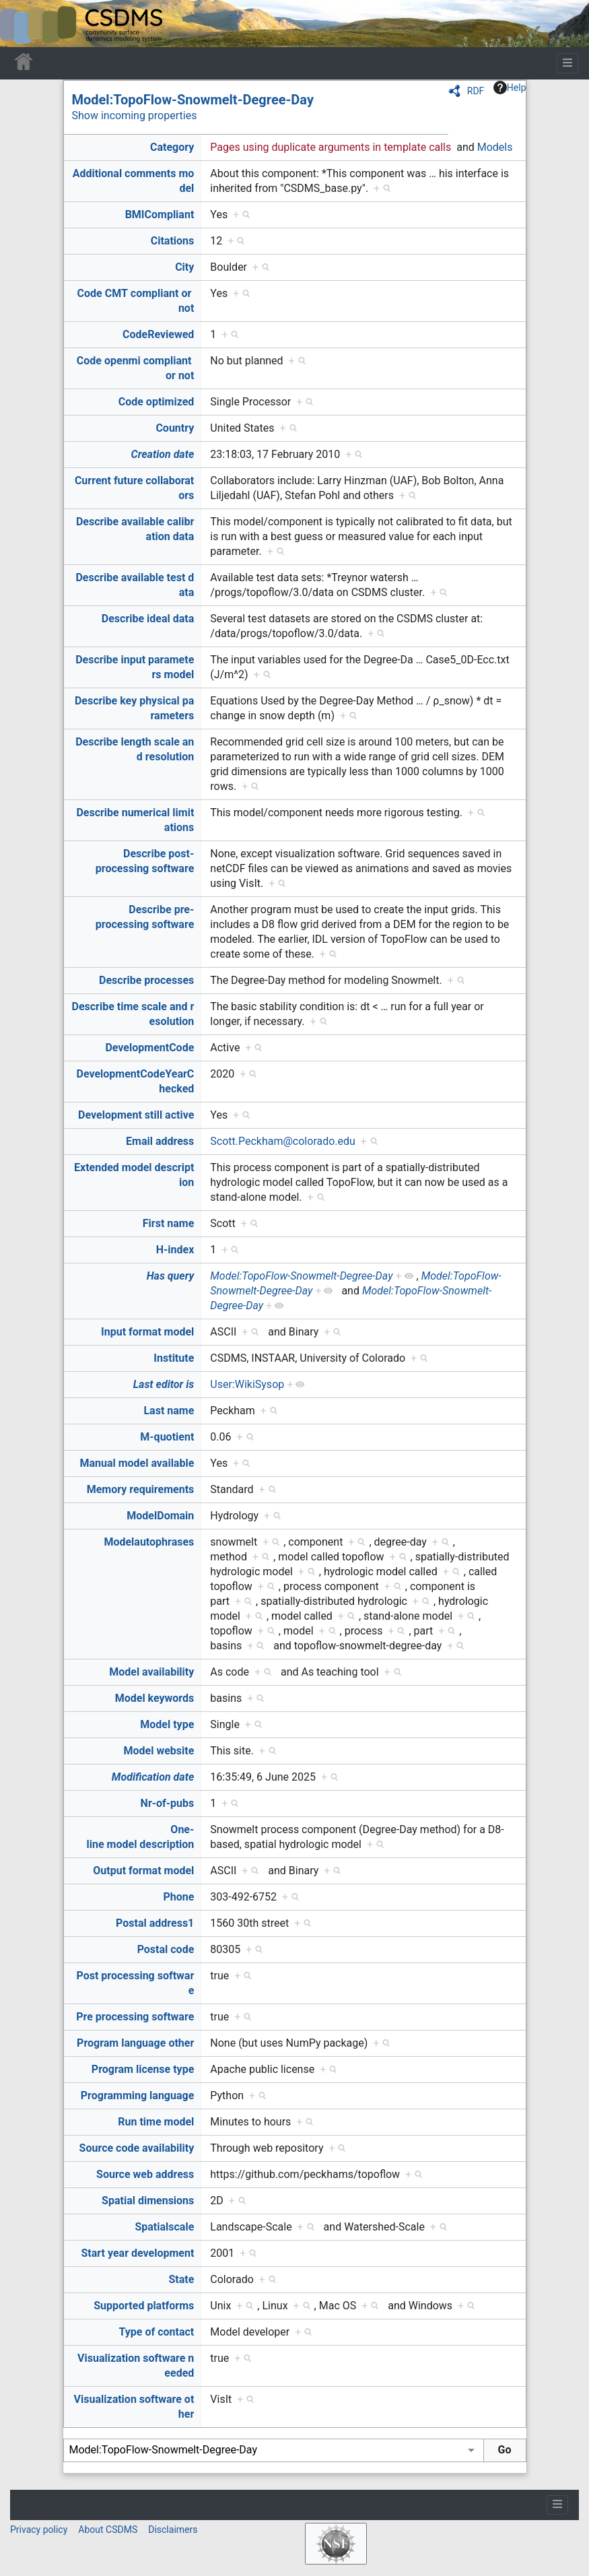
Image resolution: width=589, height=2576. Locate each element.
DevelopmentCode (149, 1047)
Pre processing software (135, 2016)
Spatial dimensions (148, 2200)
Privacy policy (38, 2529)
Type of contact (157, 2331)
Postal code (166, 1949)
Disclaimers (172, 2529)
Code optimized (156, 401)
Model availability (151, 1671)
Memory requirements (141, 1489)
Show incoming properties (134, 115)
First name (169, 1223)
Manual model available (136, 1463)
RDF (476, 91)
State (181, 2279)
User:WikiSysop (247, 1384)
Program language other (135, 2043)
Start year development (138, 2253)
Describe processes (146, 980)
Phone (178, 1896)
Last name (168, 1410)
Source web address (145, 2174)
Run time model (156, 2121)
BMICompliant (160, 214)
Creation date (163, 454)
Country (174, 428)
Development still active (136, 1115)
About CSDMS (107, 2529)
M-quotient (167, 1436)
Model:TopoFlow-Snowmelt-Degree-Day (193, 100)
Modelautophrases (149, 1541)
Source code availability (137, 2148)
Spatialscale (164, 2226)
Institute (173, 1358)
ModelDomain (160, 1515)
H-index (175, 1249)
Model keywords (155, 1698)
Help (509, 87)
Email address (160, 1141)
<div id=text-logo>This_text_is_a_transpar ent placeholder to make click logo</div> (21, 23)
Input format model (147, 1331)
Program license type (143, 2069)
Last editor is (164, 1384)
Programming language (138, 2095)
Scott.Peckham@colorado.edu (282, 1141)
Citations (173, 240)
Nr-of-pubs (168, 1803)
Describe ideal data (148, 618)
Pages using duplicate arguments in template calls (330, 147)
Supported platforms (144, 2305)
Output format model (143, 1870)
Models (495, 147)
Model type (167, 1724)
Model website (159, 1750)
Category (172, 147)
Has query (171, 1275)
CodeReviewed (158, 334)
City (184, 267)
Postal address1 (155, 1923)
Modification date (153, 1777)
